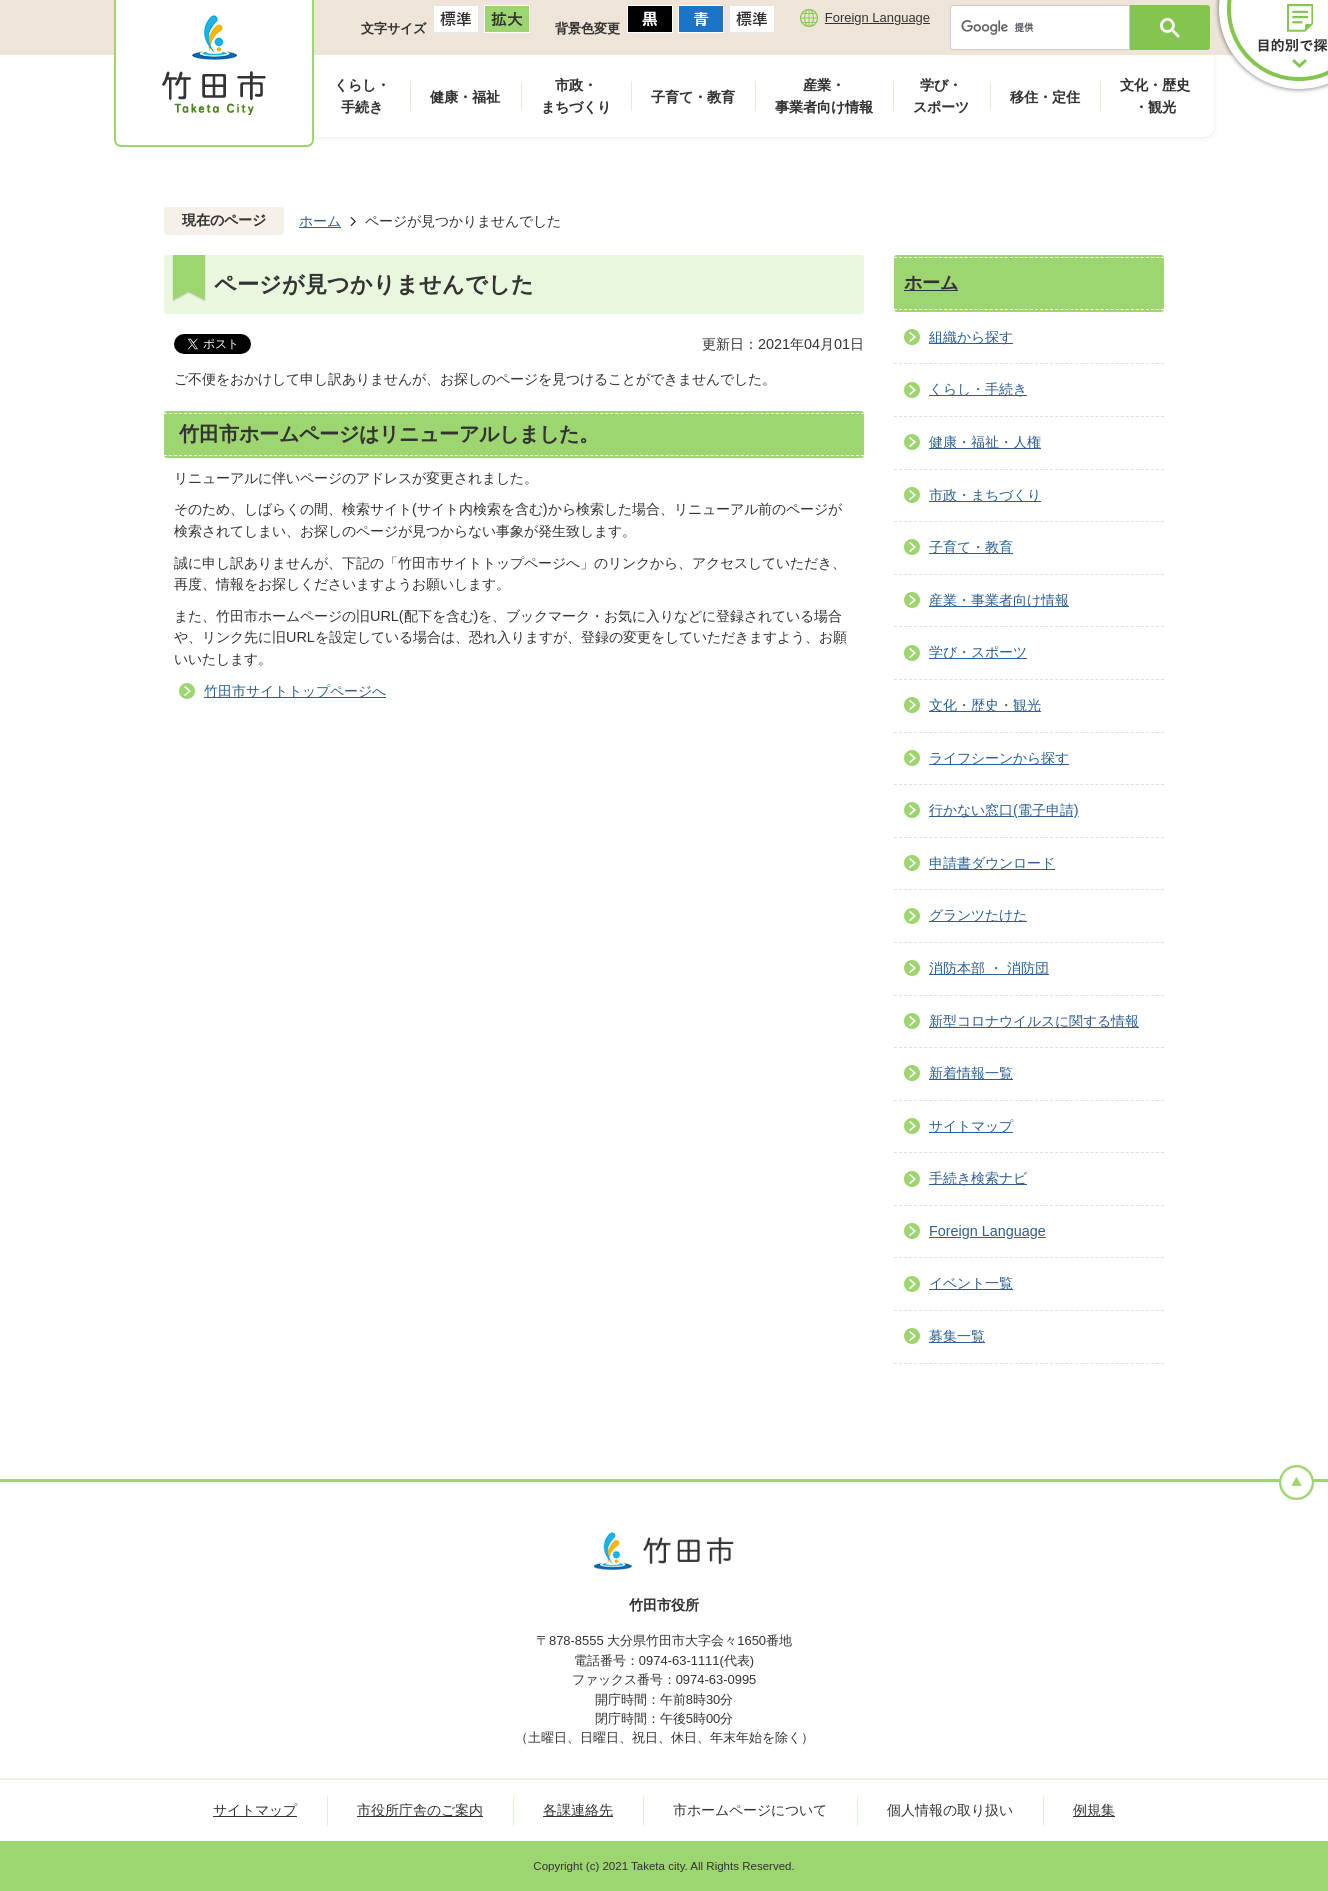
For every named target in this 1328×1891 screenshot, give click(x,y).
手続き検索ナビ (978, 1178)
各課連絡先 (578, 1810)
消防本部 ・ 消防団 (989, 968)
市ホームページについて (750, 1810)
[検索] (1045, 27)
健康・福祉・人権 (985, 442)
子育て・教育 (693, 97)
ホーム (320, 221)
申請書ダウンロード (992, 863)
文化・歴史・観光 (1155, 96)
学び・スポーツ (941, 96)
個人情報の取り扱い (950, 1810)
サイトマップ (971, 1126)
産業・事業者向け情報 (824, 96)
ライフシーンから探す (999, 758)
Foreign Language (877, 17)
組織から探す (971, 337)
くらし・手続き (362, 96)
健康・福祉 (465, 97)
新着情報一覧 (971, 1073)
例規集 (1094, 1810)
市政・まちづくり (576, 96)
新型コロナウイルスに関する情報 (1034, 1021)
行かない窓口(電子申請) (1004, 810)
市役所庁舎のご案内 (420, 1810)
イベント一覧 (971, 1283)
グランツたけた (978, 915)
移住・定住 (1045, 97)
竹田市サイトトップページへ (295, 691)
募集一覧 (957, 1336)
